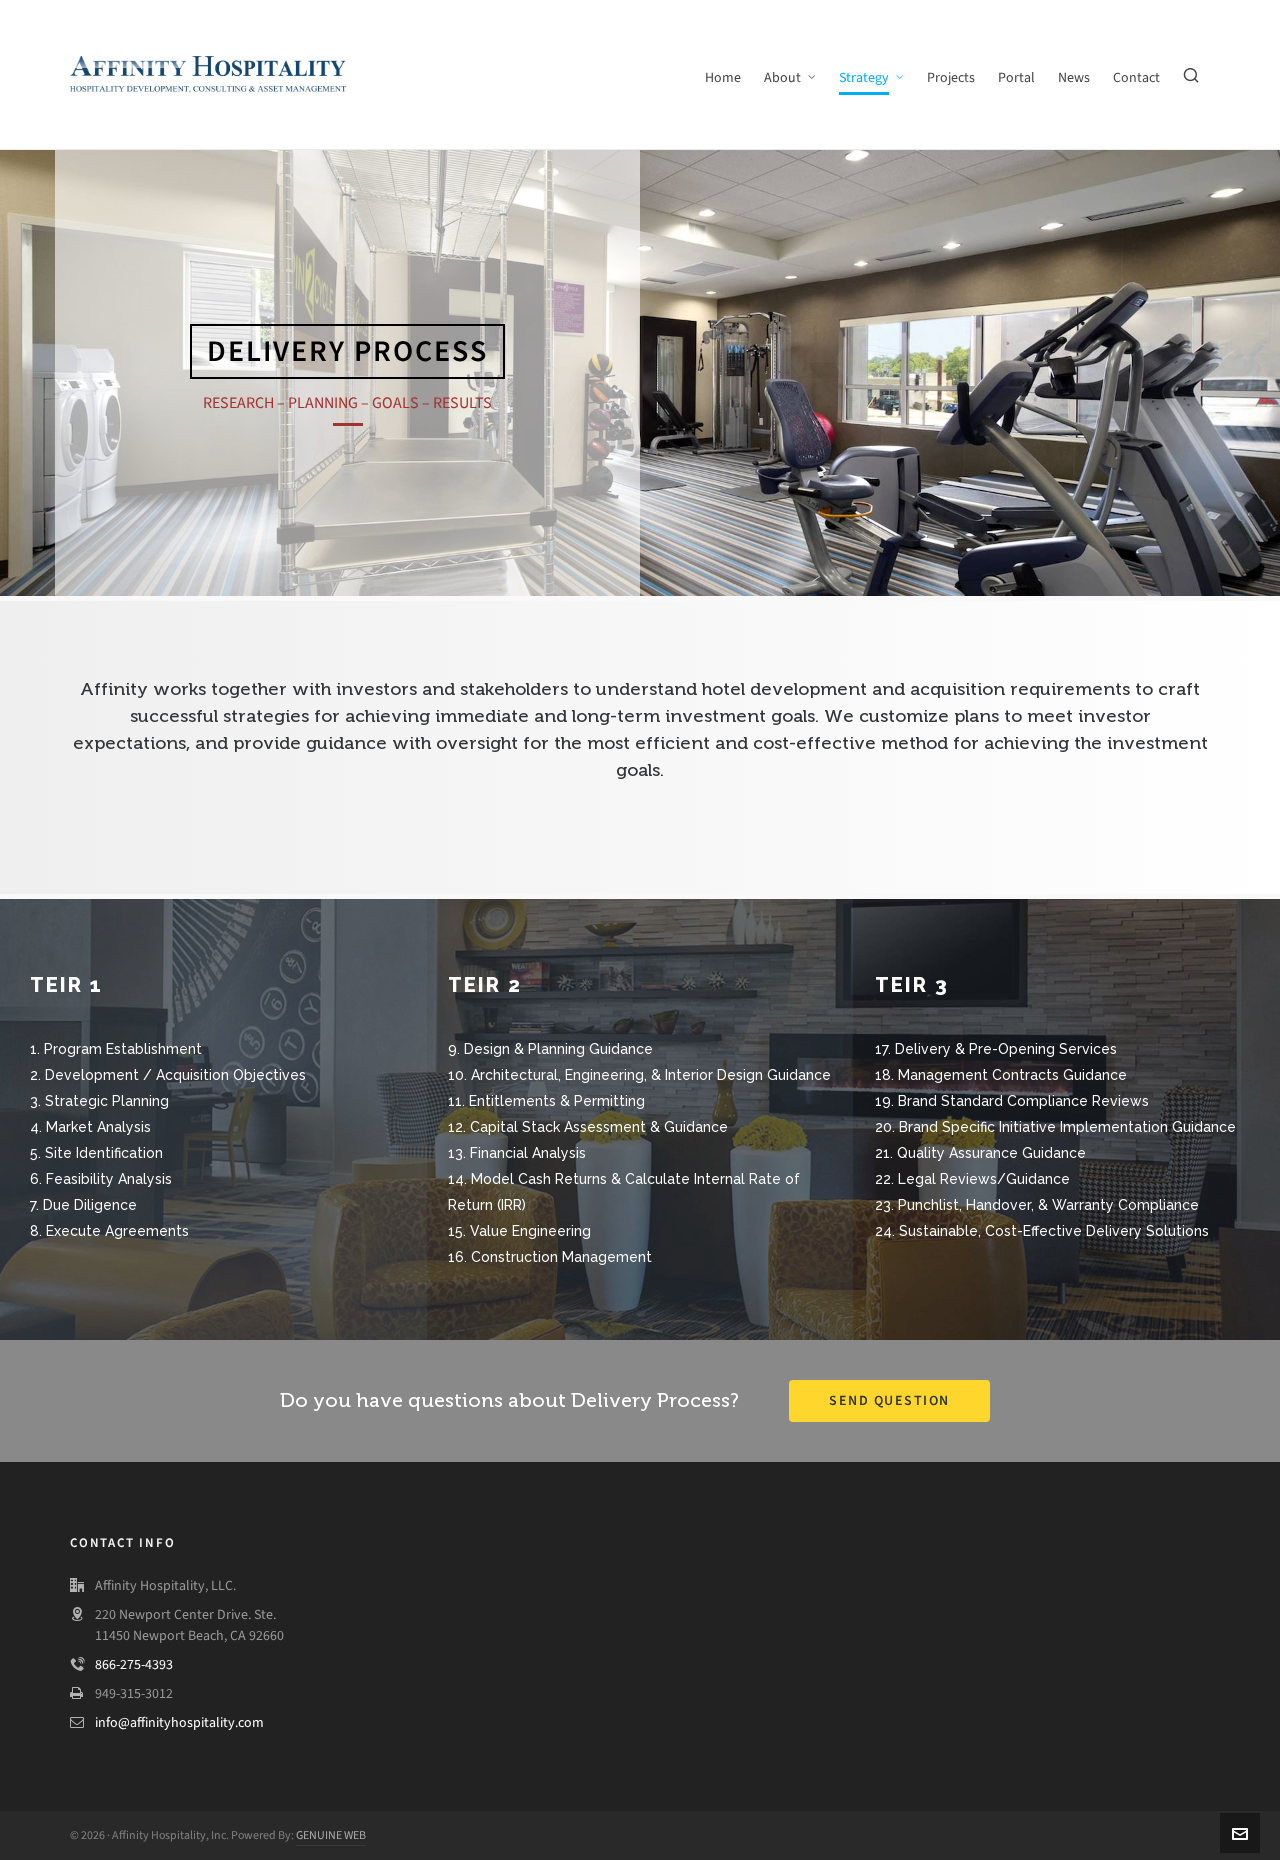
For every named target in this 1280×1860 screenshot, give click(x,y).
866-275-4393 (134, 1664)
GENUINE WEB (331, 1835)
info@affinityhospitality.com (179, 1722)
